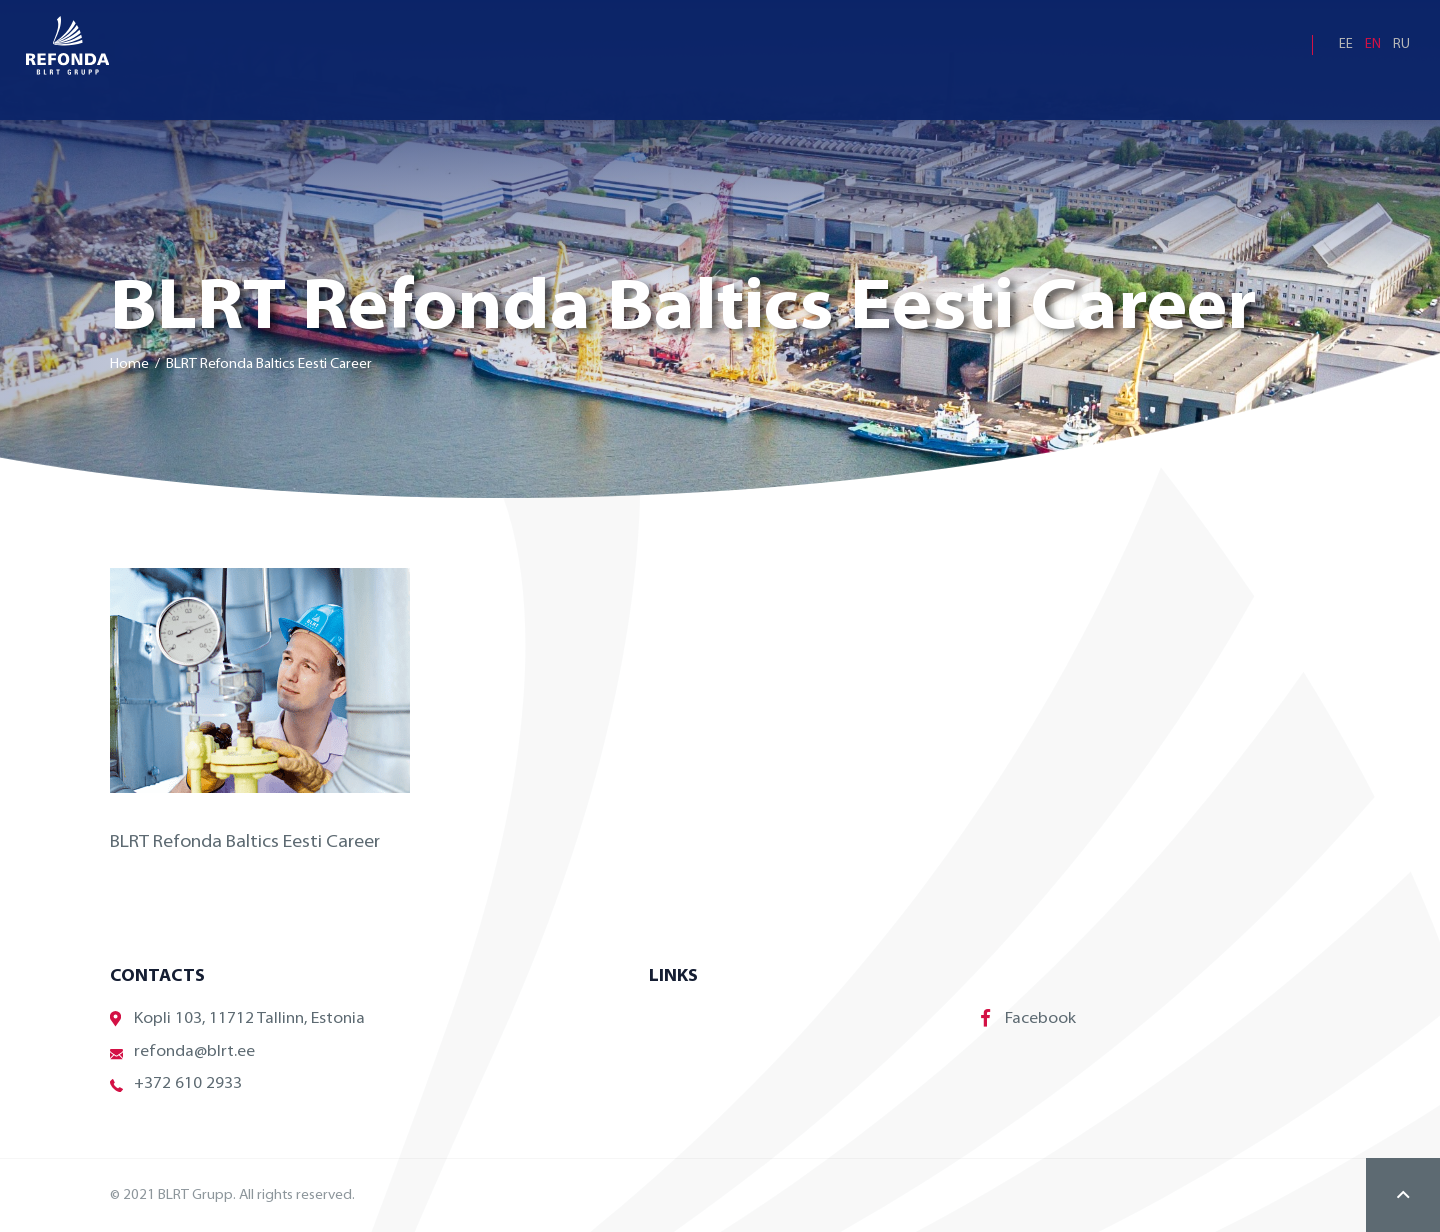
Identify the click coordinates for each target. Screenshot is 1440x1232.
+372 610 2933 (176, 1084)
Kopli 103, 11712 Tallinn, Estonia (237, 1019)
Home (129, 364)
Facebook (1028, 1018)
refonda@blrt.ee (182, 1052)
